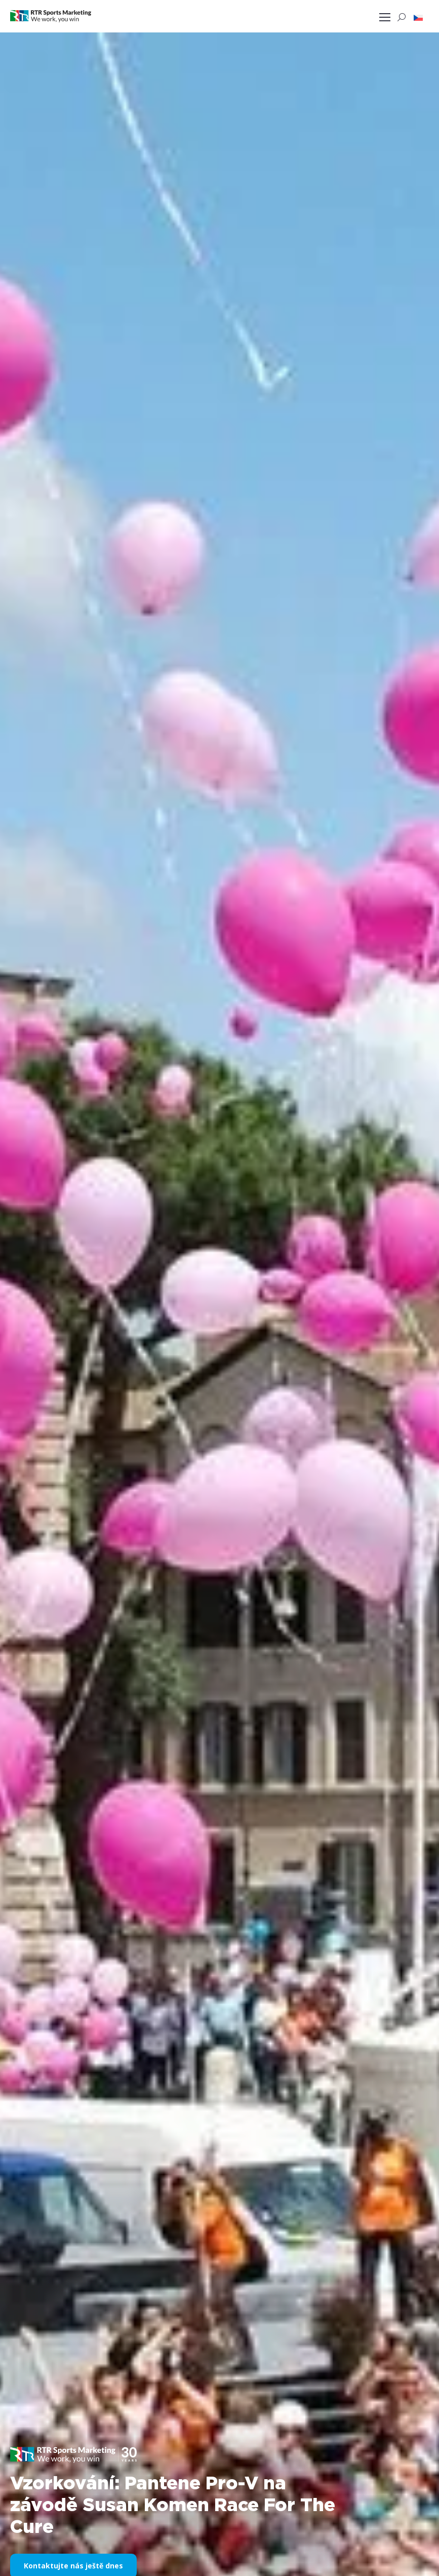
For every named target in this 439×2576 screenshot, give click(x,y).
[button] (418, 17)
